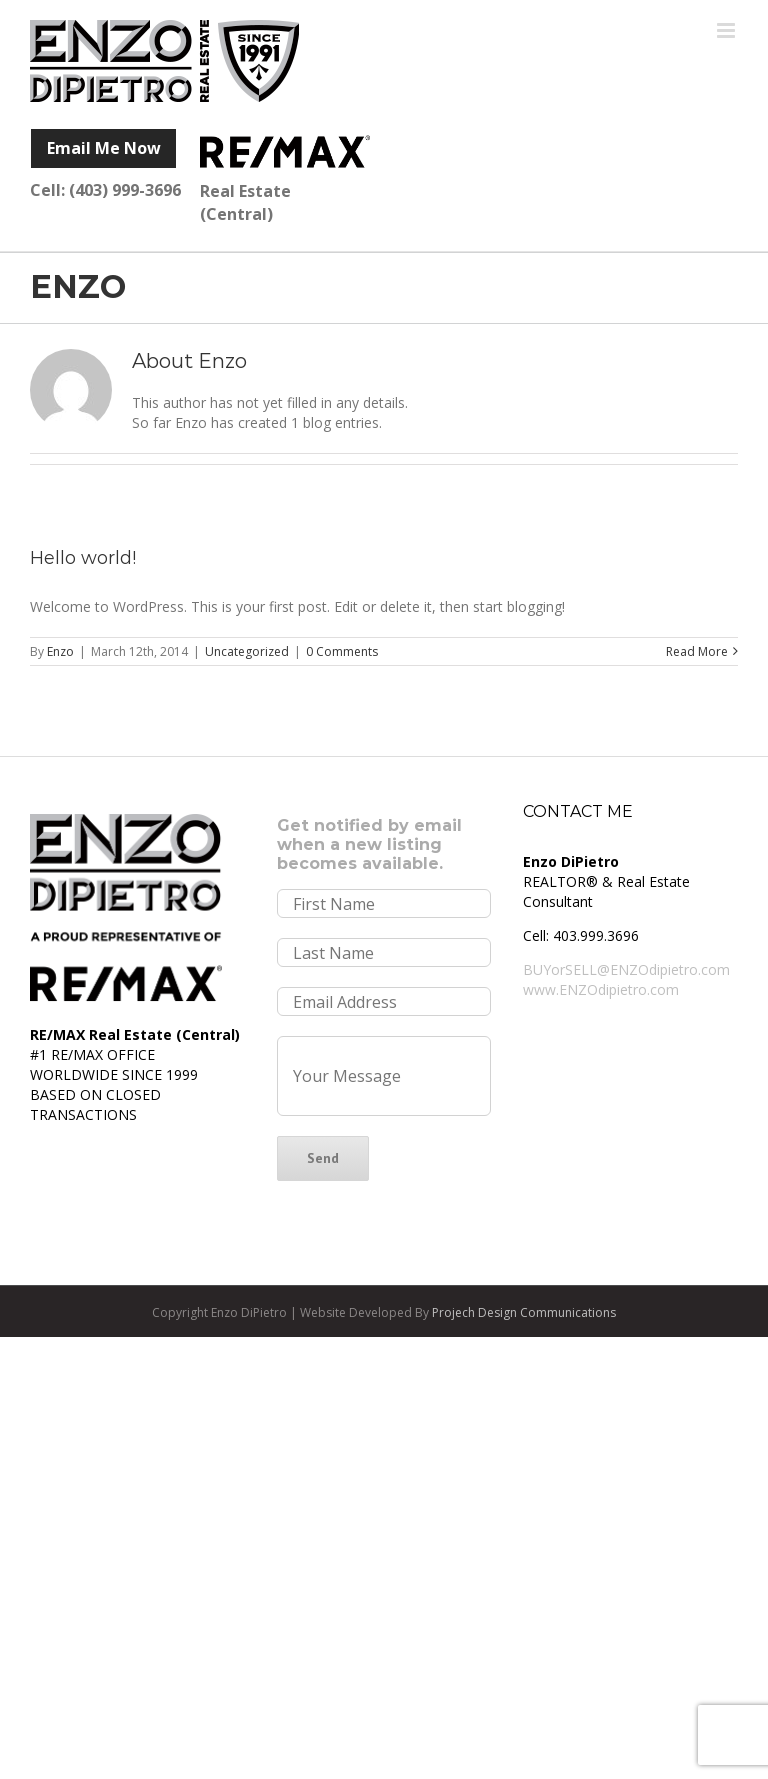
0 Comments (342, 651)
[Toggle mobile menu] (727, 30)
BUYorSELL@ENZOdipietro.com (626, 969)
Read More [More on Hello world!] (697, 651)
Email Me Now (104, 148)
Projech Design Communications (522, 1312)
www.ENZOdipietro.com (601, 989)
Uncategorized (247, 651)
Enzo (60, 651)
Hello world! (83, 558)
